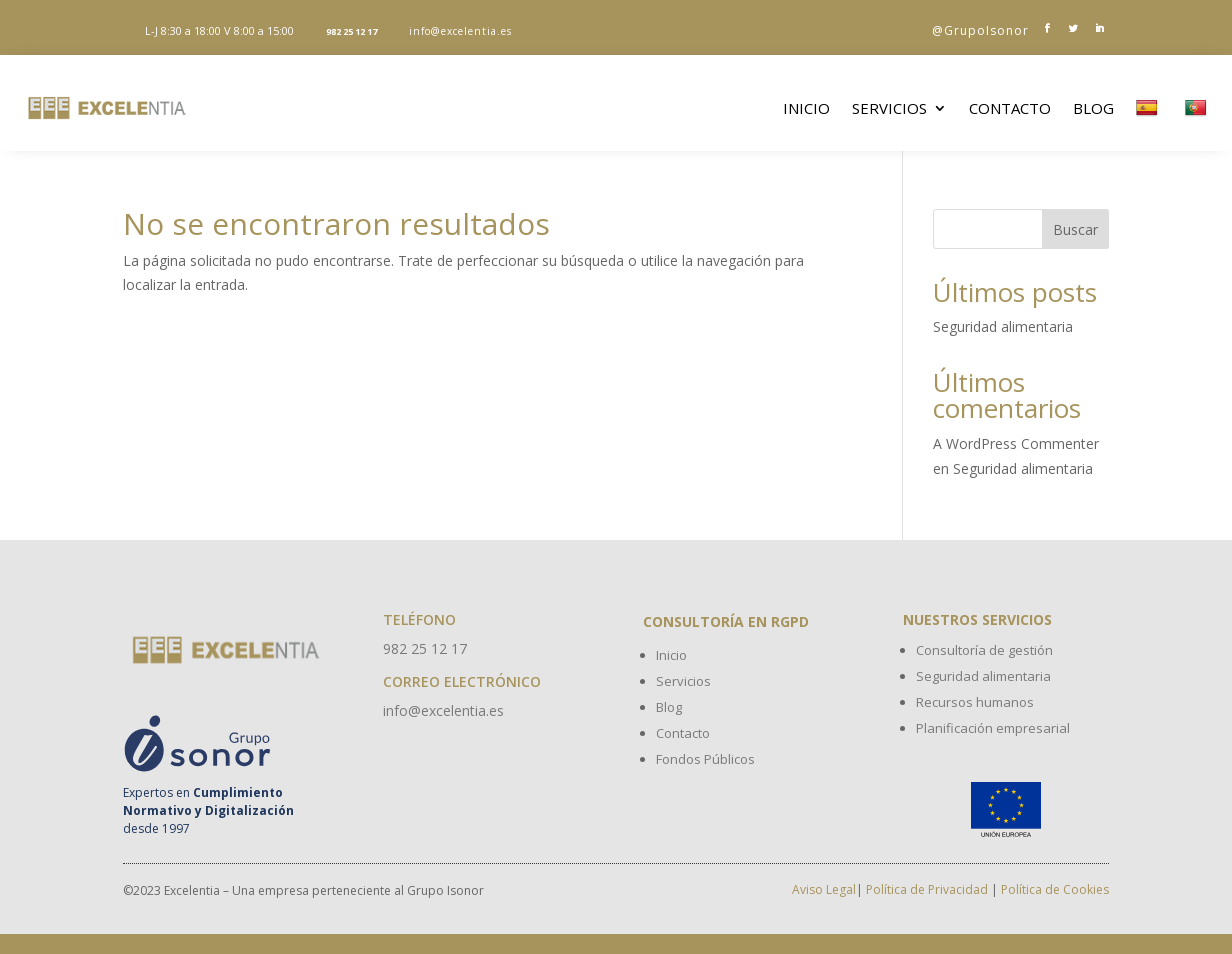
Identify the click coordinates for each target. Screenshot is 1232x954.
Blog (1093, 108)
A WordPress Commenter (1016, 443)
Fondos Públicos (705, 759)
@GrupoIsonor (980, 30)
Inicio (806, 108)
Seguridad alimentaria (1003, 326)
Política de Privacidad (927, 889)
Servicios (889, 108)
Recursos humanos (975, 702)
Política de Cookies (1055, 889)
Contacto (1010, 108)
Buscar (1075, 229)
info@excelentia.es (460, 31)
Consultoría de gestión (984, 650)
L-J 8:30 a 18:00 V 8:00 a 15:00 (219, 30)
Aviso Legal (824, 889)
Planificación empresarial (993, 728)
